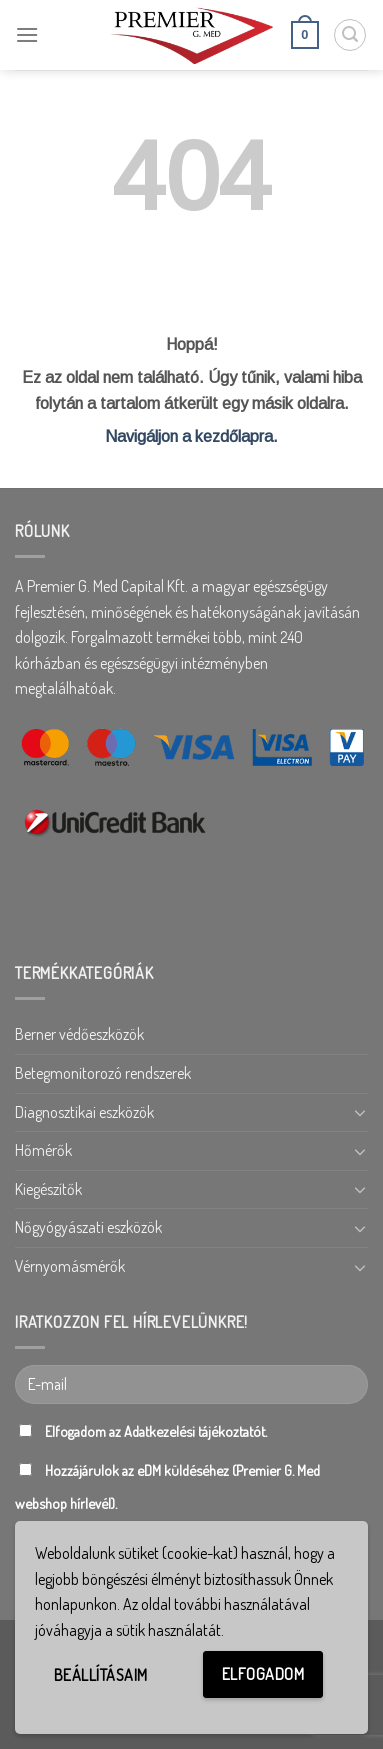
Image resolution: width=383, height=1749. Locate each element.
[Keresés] (350, 35)
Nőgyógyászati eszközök (88, 1227)
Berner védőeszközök (79, 1034)
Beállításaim (101, 1675)
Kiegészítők (48, 1189)
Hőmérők (43, 1150)
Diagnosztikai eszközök (84, 1112)
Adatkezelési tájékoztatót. (195, 1431)
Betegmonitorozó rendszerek (103, 1073)
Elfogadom (263, 1674)
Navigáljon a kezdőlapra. (191, 436)
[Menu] (27, 34)
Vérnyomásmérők (70, 1266)
